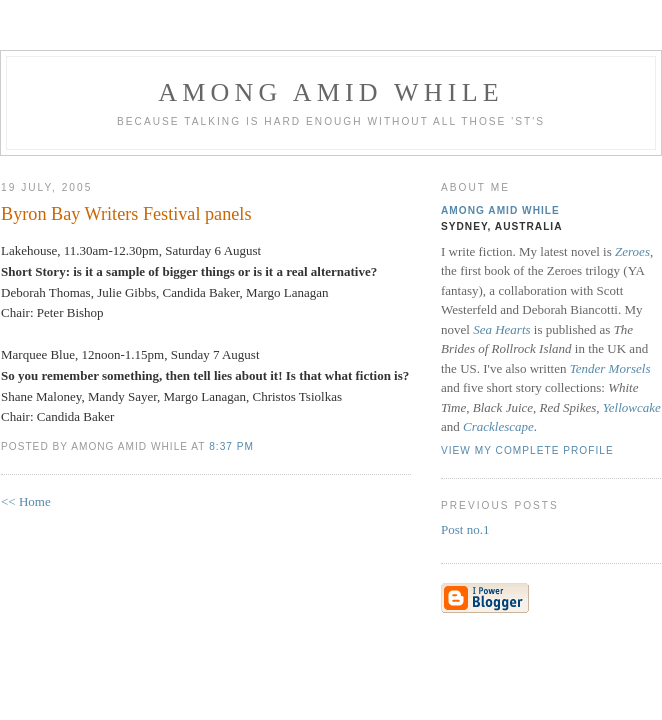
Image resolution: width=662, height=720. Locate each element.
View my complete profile (527, 450)
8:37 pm (231, 446)
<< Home (26, 501)
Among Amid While (331, 92)
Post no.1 (465, 529)
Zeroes (632, 251)
